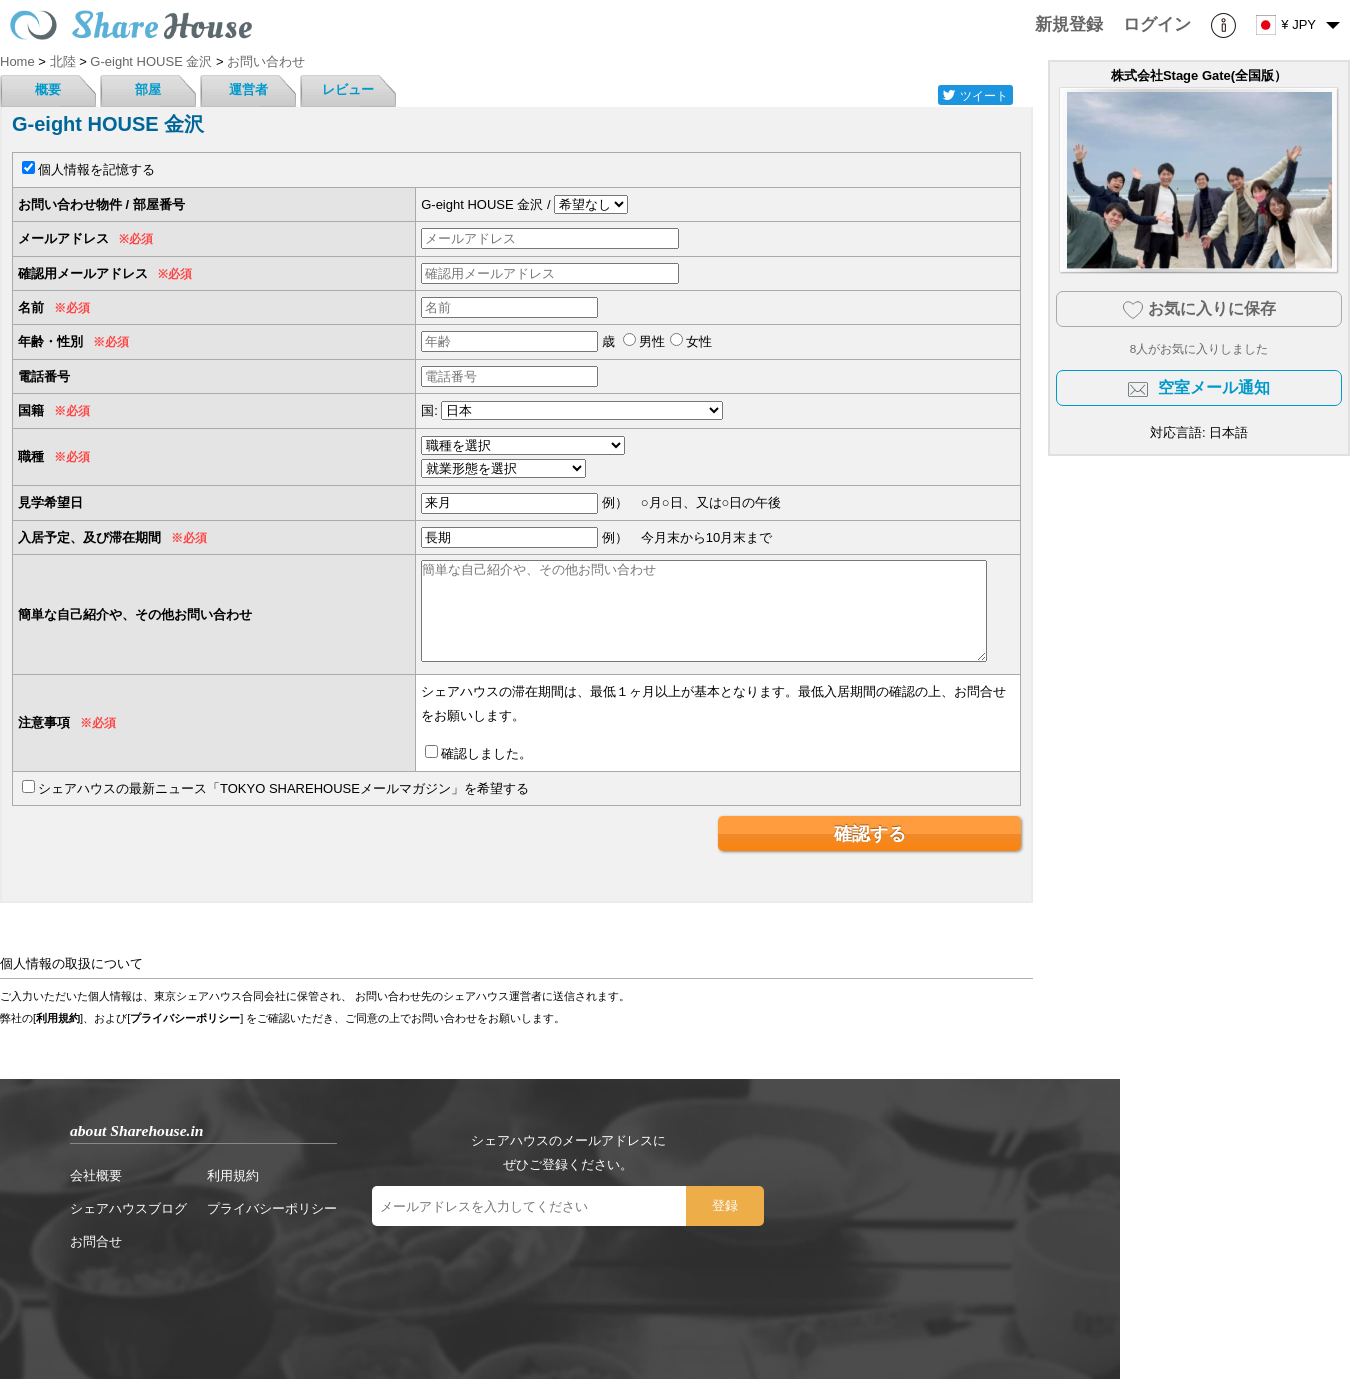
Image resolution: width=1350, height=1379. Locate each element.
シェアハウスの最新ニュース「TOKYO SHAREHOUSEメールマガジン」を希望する (283, 788)
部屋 (148, 89)
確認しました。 (486, 753)
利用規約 (58, 1018)
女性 (699, 341)
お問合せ (96, 1241)
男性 (652, 341)
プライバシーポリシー (185, 1018)
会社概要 (96, 1175)
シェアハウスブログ (128, 1208)
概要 (48, 89)
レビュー (348, 89)
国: (429, 410)
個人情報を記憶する (96, 169)
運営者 (248, 89)
